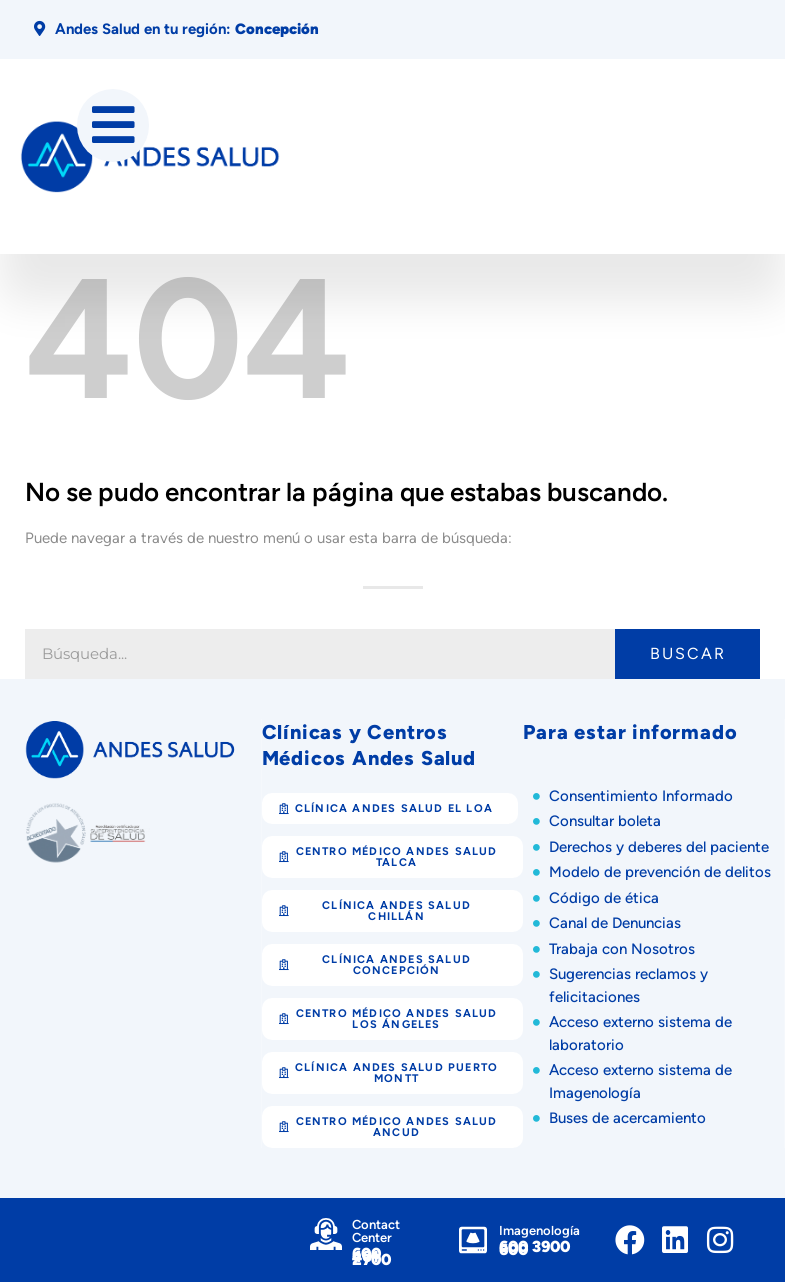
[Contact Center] (326, 1234)
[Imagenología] (473, 1240)
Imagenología (539, 1230)
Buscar (688, 653)
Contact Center (376, 1231)
